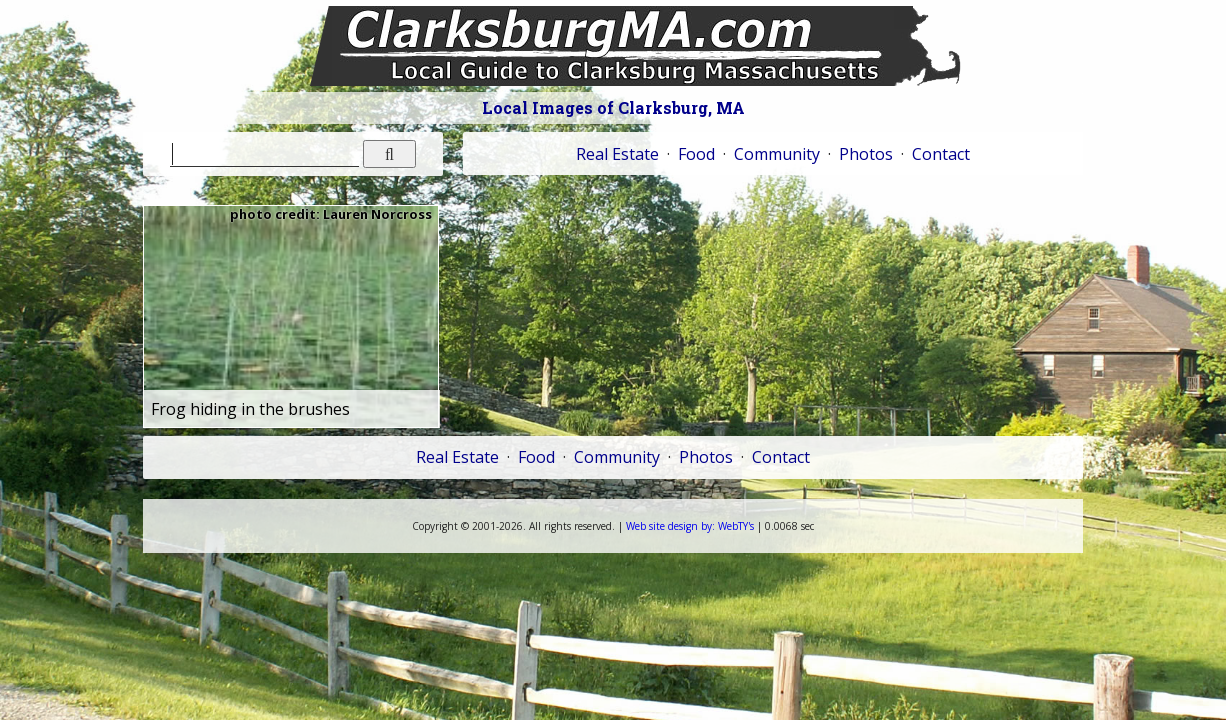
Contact (941, 154)
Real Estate (617, 154)
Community (777, 154)
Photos (866, 154)
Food (696, 154)
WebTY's (690, 526)
